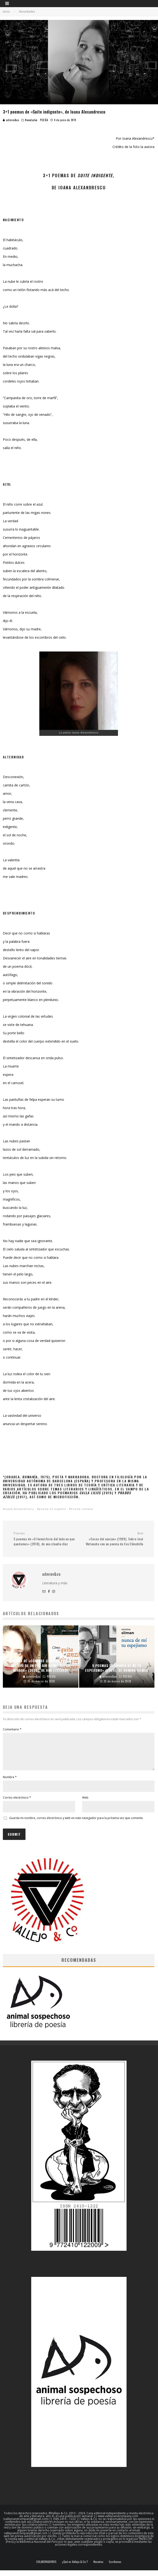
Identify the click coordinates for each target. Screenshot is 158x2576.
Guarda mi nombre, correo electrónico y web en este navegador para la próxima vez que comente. (76, 1824)
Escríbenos (115, 2567)
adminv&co (11, 120)
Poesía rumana (82, 1509)
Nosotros (98, 2567)
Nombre (10, 1783)
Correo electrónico (17, 1803)
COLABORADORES (46, 2567)
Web (85, 1803)
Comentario (12, 1729)
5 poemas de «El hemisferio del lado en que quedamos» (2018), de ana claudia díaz (44, 1538)
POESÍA (44, 120)
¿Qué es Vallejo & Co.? (75, 2567)
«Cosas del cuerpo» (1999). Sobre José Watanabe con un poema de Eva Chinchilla (112, 1538)
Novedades (31, 120)
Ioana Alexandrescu (19, 1509)
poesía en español (52, 1509)
